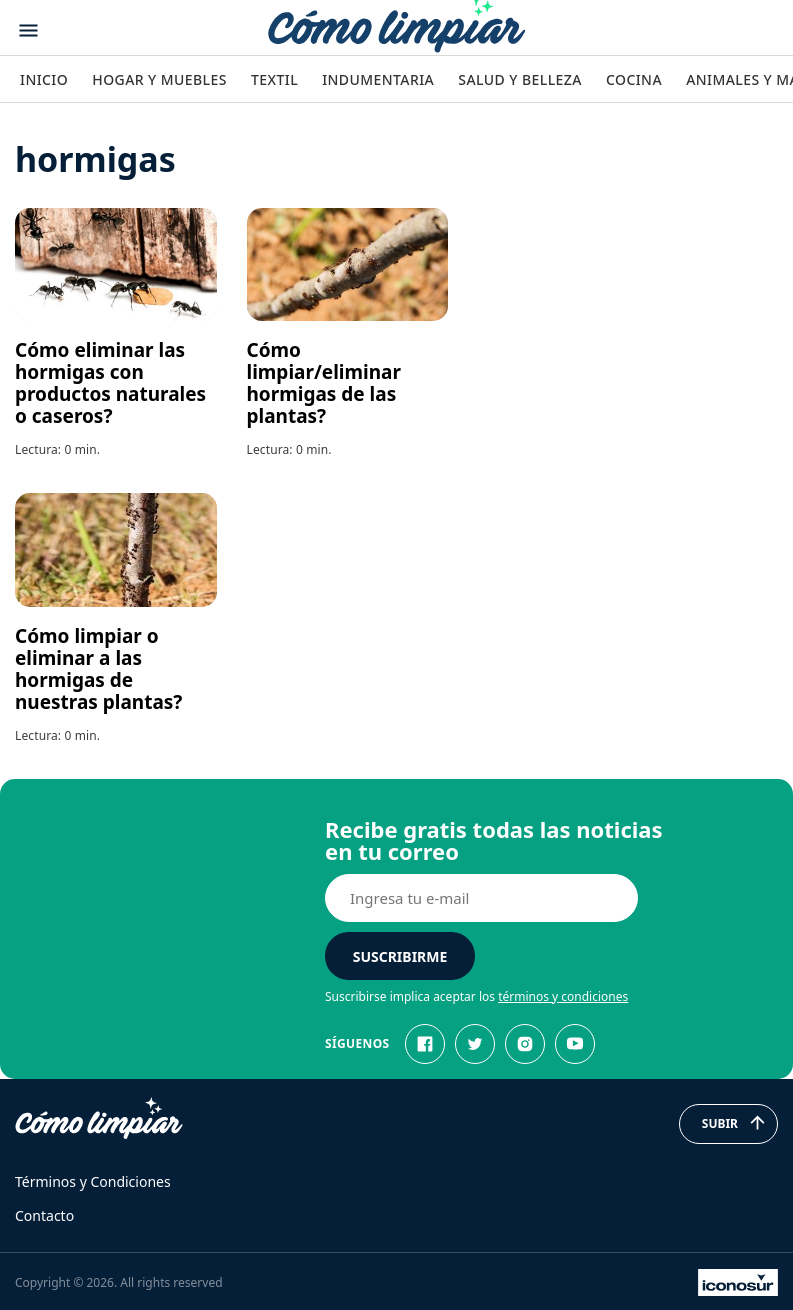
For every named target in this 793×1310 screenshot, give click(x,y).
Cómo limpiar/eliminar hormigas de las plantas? (324, 383)
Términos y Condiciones (93, 1181)
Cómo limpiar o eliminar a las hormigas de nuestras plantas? (98, 669)
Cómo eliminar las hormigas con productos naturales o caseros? (110, 383)
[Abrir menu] (28, 30)
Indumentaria (378, 79)
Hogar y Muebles (159, 79)
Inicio (44, 79)
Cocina (634, 79)
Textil (274, 79)
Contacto (44, 1215)
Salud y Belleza (519, 79)
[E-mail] (481, 898)
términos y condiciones (563, 996)
